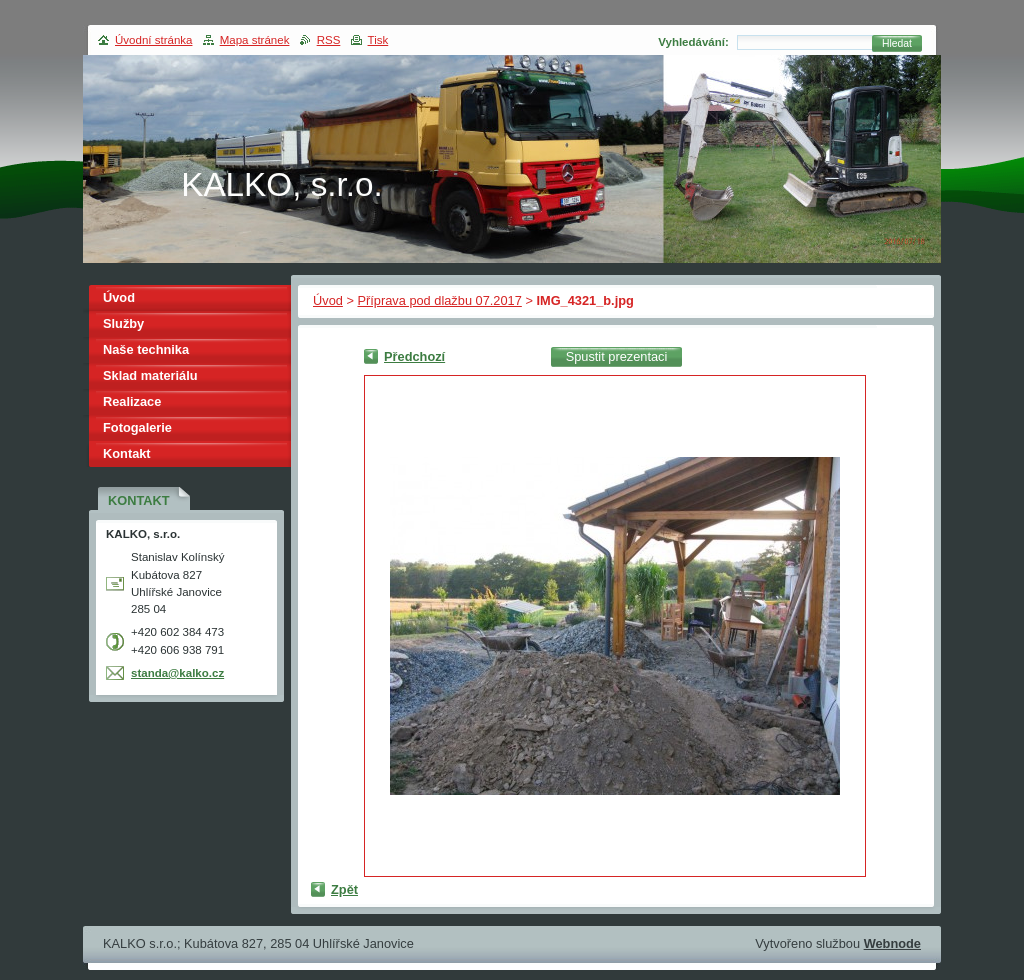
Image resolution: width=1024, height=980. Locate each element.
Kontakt (127, 453)
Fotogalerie (137, 427)
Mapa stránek (255, 40)
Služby (123, 323)
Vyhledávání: (693, 42)
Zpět (344, 889)
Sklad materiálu (150, 375)
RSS (329, 40)
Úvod (328, 300)
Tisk (378, 40)
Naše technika (146, 349)
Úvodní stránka (153, 40)
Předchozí (414, 356)
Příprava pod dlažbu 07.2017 (439, 300)
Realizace (132, 401)
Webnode (892, 943)
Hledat (897, 43)
